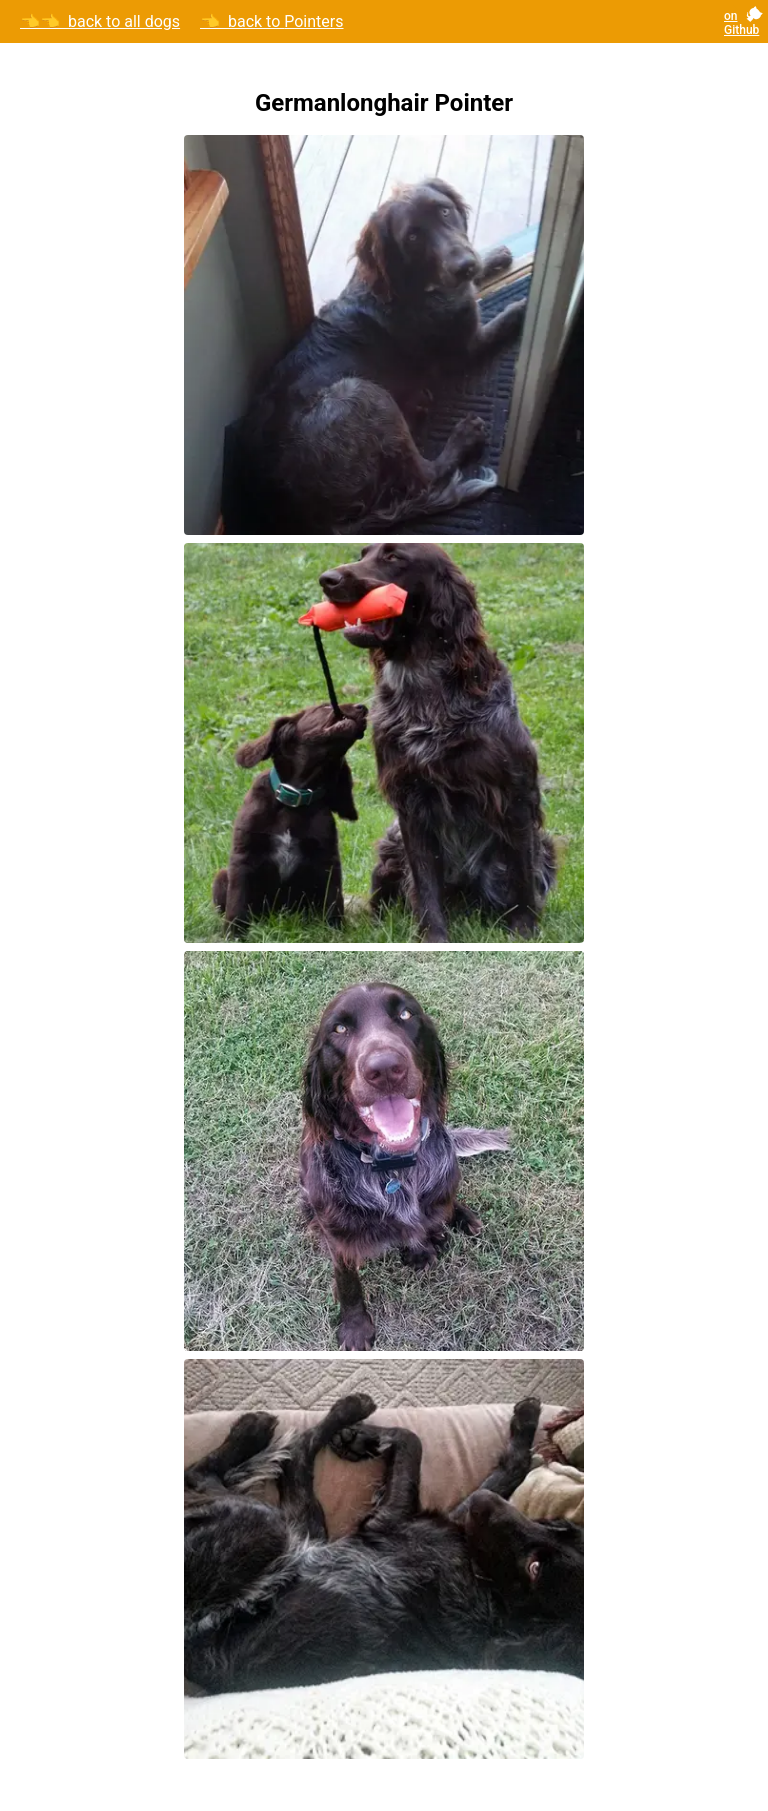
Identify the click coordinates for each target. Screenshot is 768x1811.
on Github (741, 23)
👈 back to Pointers (272, 22)
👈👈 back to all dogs (100, 22)
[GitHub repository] (748, 22)
